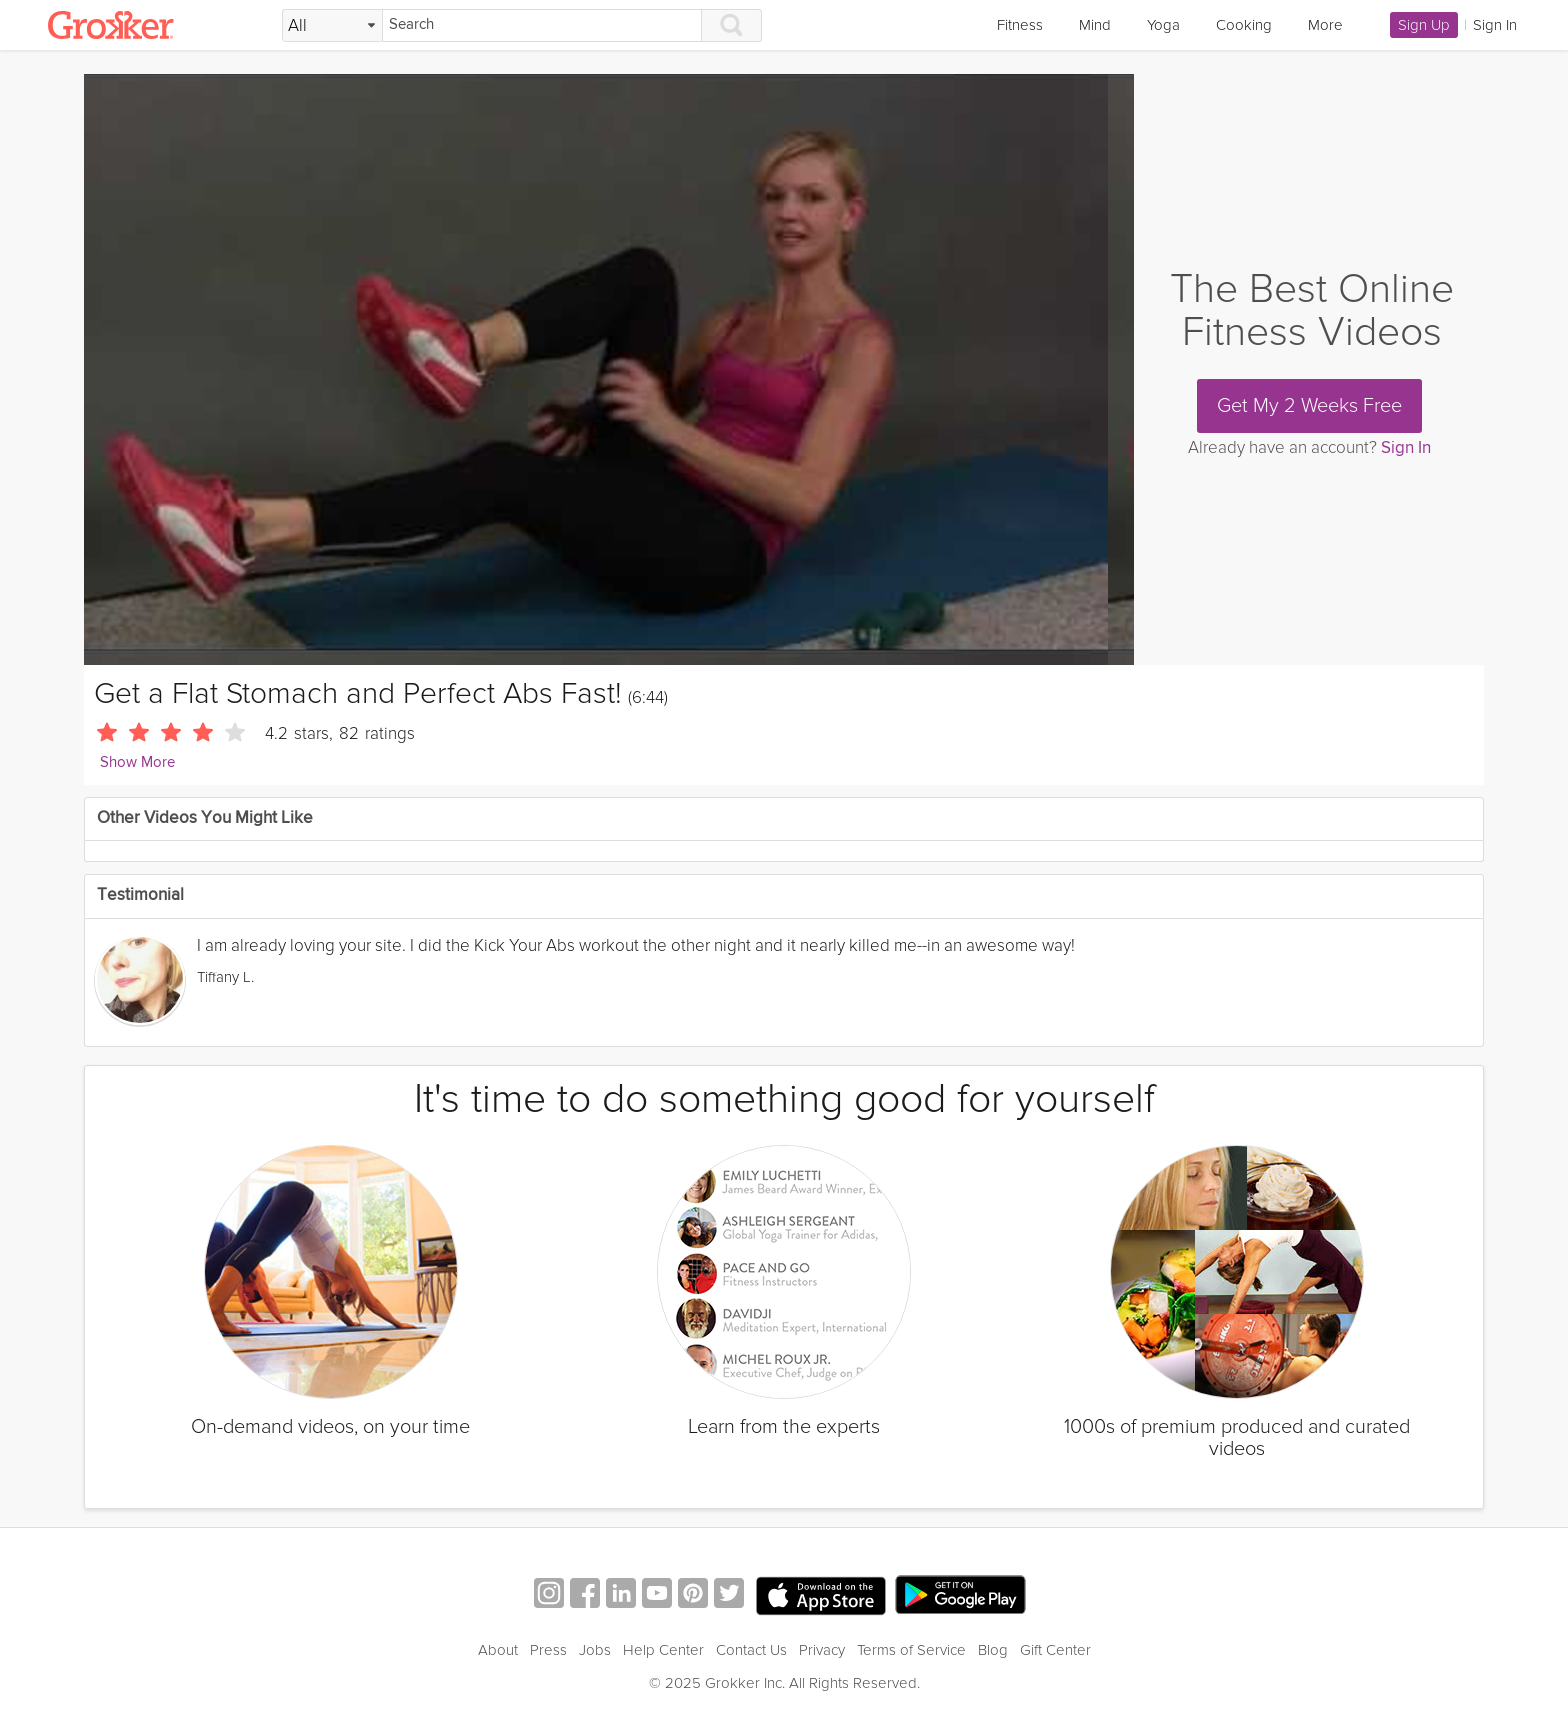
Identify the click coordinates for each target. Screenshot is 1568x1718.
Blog (993, 1650)
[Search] (542, 25)
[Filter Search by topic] (332, 26)
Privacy (822, 1650)
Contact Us (751, 1650)
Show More (137, 762)
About (498, 1650)
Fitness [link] (1020, 25)
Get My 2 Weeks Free (1309, 406)
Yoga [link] (1163, 25)
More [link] (1325, 25)
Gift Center (1055, 1650)
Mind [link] (1095, 25)
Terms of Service (911, 1650)
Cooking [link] (1244, 25)
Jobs (595, 1650)
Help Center (663, 1650)
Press (548, 1650)
